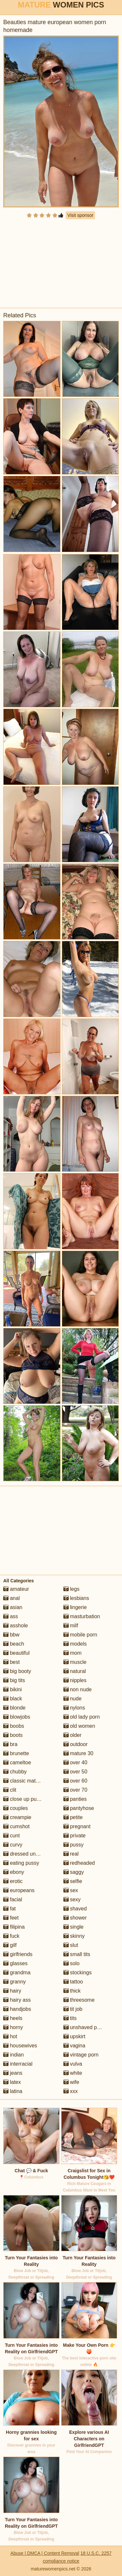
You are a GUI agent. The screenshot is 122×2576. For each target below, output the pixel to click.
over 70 (75, 1790)
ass (10, 1616)
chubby (15, 1771)
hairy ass (17, 2000)
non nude (77, 1689)
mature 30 (78, 1753)
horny (13, 2027)
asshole (15, 1625)
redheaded (79, 1863)
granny (14, 1981)
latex (12, 2082)
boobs (13, 1726)
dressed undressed (28, 1854)
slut (70, 1945)
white (72, 2073)
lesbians (76, 1598)
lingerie (75, 1607)
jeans (12, 2073)
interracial (18, 2064)
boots (13, 1735)
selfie (72, 1881)
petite (73, 1817)
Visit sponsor (80, 215)
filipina (14, 1927)
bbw (11, 1634)
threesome (79, 2000)
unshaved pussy (85, 2027)
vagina (74, 2045)
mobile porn (80, 1634)
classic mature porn (29, 1781)
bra (10, 1744)
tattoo (73, 1981)
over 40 (75, 1762)
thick (72, 1991)
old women (79, 1726)
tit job (73, 2009)
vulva (72, 2064)
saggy (73, 1872)
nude (72, 1698)
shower (75, 1918)
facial (12, 1899)
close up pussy (23, 1799)
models (75, 1644)
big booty (17, 1671)
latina (12, 2091)
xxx (70, 2091)
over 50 (75, 1771)
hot (10, 2036)
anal (11, 1598)
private (74, 1835)
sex (70, 1890)
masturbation (81, 1616)
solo (71, 1963)
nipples (75, 1680)
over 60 (75, 1781)
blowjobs (16, 1717)
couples (15, 1808)
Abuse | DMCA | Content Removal (44, 2553)
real (71, 1854)
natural (74, 1671)
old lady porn (81, 1717)
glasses (15, 1963)
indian (13, 2054)
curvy (12, 1844)
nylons (74, 1707)
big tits (14, 1680)
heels (12, 2018)
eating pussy (21, 1863)
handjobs (17, 2009)
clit (9, 1790)
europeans (18, 1890)
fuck (11, 1936)
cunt (11, 1835)
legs (71, 1589)
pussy (73, 1844)
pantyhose (78, 1808)
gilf (10, 1945)
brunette (16, 1753)
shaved (75, 1908)
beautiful (16, 1653)
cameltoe (17, 1762)
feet (11, 1918)
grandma (17, 1972)
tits (70, 2018)
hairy (12, 1991)
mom (72, 1653)
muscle (75, 1662)
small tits (76, 1954)
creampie (17, 1817)
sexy (72, 1899)
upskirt (74, 2036)
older (72, 1735)
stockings (77, 1972)
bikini (12, 1689)
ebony (13, 1872)
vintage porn (81, 2054)
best (11, 1662)
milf (70, 1625)
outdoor (75, 1744)
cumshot (16, 1826)
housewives (20, 2045)
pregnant (77, 1826)
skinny (74, 1936)
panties (75, 1799)
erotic (13, 1881)
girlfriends (18, 1954)
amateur (16, 1589)
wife (71, 2082)
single (73, 1927)
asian (12, 1607)
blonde (14, 1707)
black (12, 1698)
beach (13, 1644)
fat (9, 1908)
